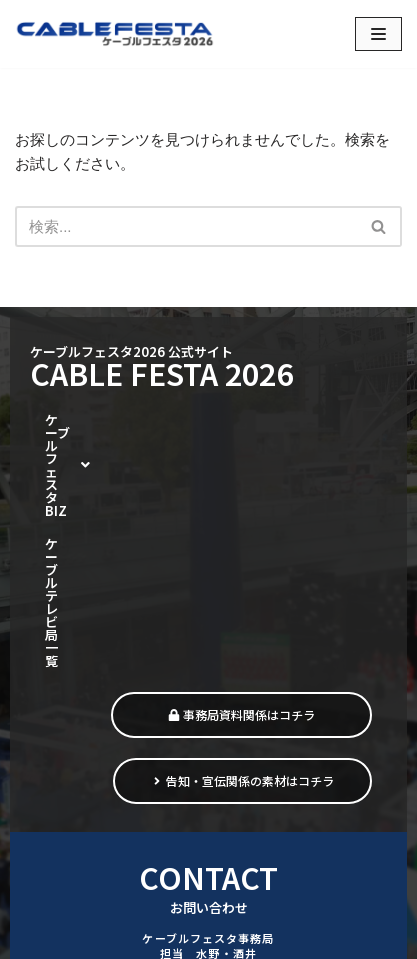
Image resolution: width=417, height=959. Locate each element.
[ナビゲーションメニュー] (378, 34)
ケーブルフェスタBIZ (124, 422)
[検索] (186, 226)
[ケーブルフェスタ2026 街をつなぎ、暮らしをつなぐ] (115, 34)
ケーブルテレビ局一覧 (109, 456)
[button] (124, 422)
